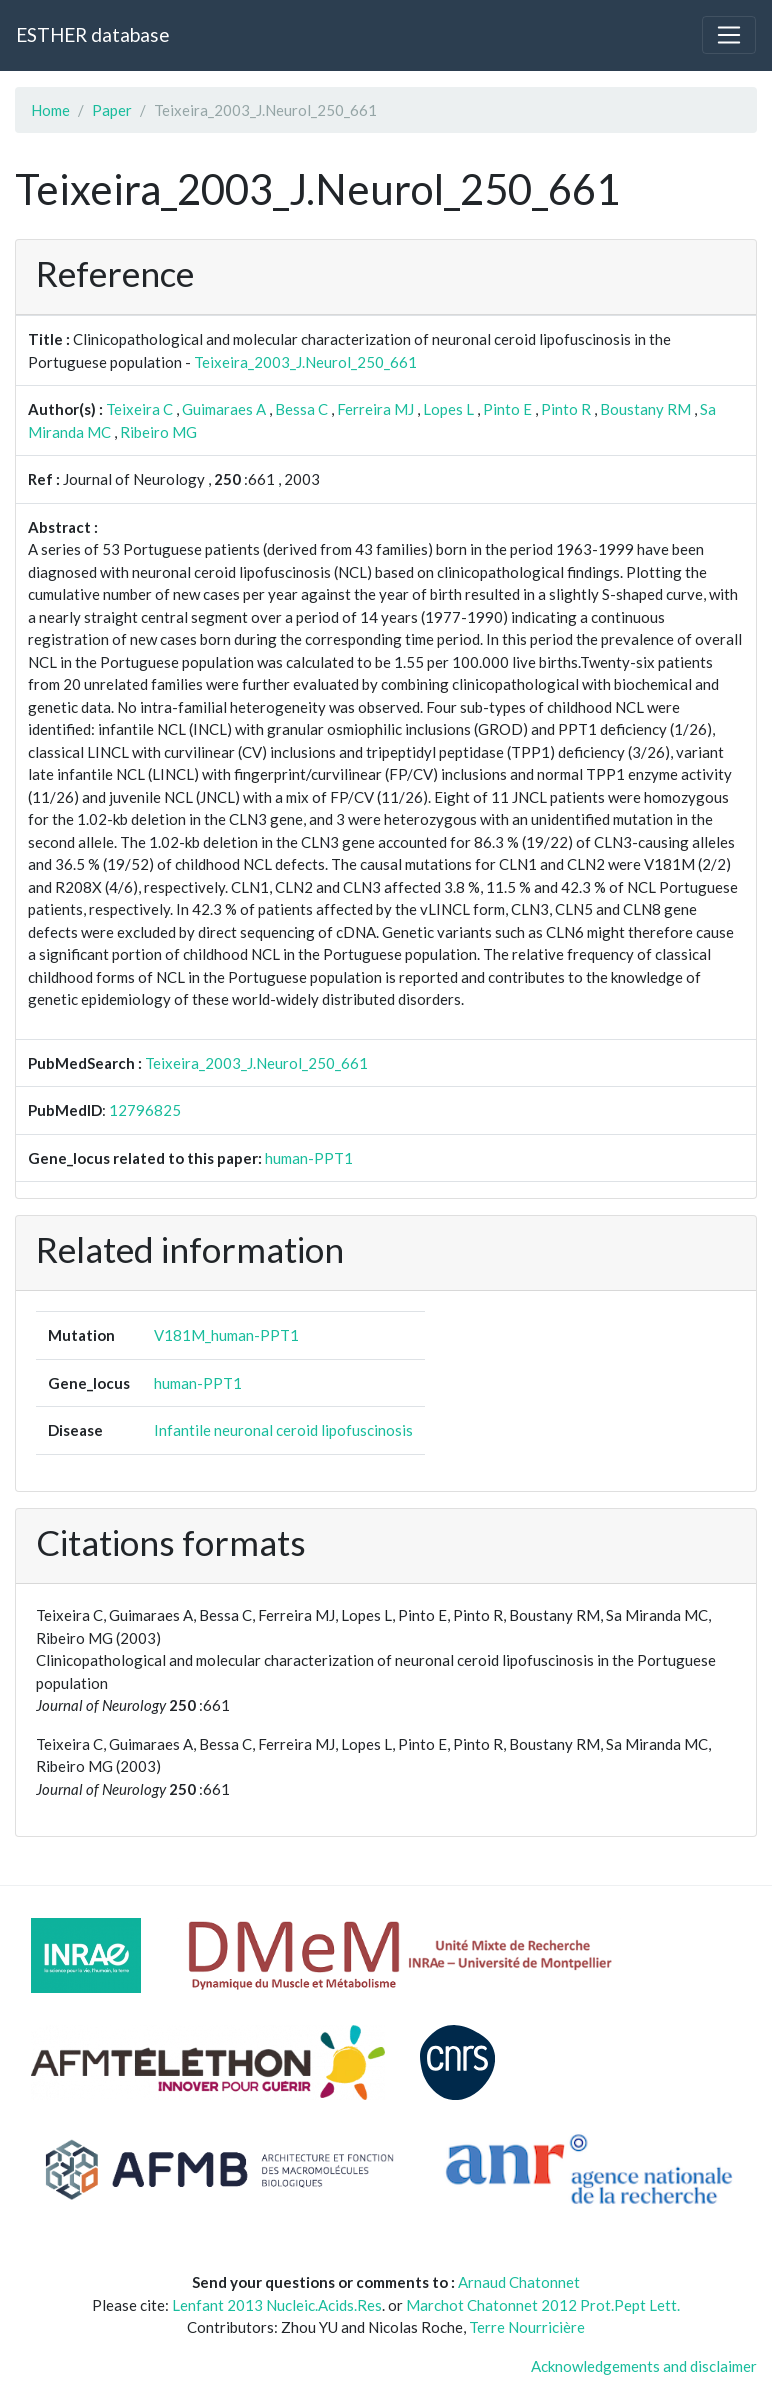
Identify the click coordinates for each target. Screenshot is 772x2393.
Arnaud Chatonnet (519, 2282)
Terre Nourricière (527, 2327)
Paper (112, 110)
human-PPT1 (309, 1158)
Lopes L (448, 409)
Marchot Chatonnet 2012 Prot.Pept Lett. (543, 2305)
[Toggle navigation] (729, 35)
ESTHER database (92, 34)
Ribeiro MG (158, 432)
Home (50, 110)
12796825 (145, 1110)
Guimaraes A (224, 409)
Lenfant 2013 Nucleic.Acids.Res (277, 2305)
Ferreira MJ (375, 409)
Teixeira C (139, 409)
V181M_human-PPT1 (226, 1335)
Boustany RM (645, 409)
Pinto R (566, 409)
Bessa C (301, 409)
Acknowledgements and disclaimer (644, 2366)
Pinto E (507, 409)
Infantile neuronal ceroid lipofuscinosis (283, 1430)
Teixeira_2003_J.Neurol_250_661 (305, 362)
